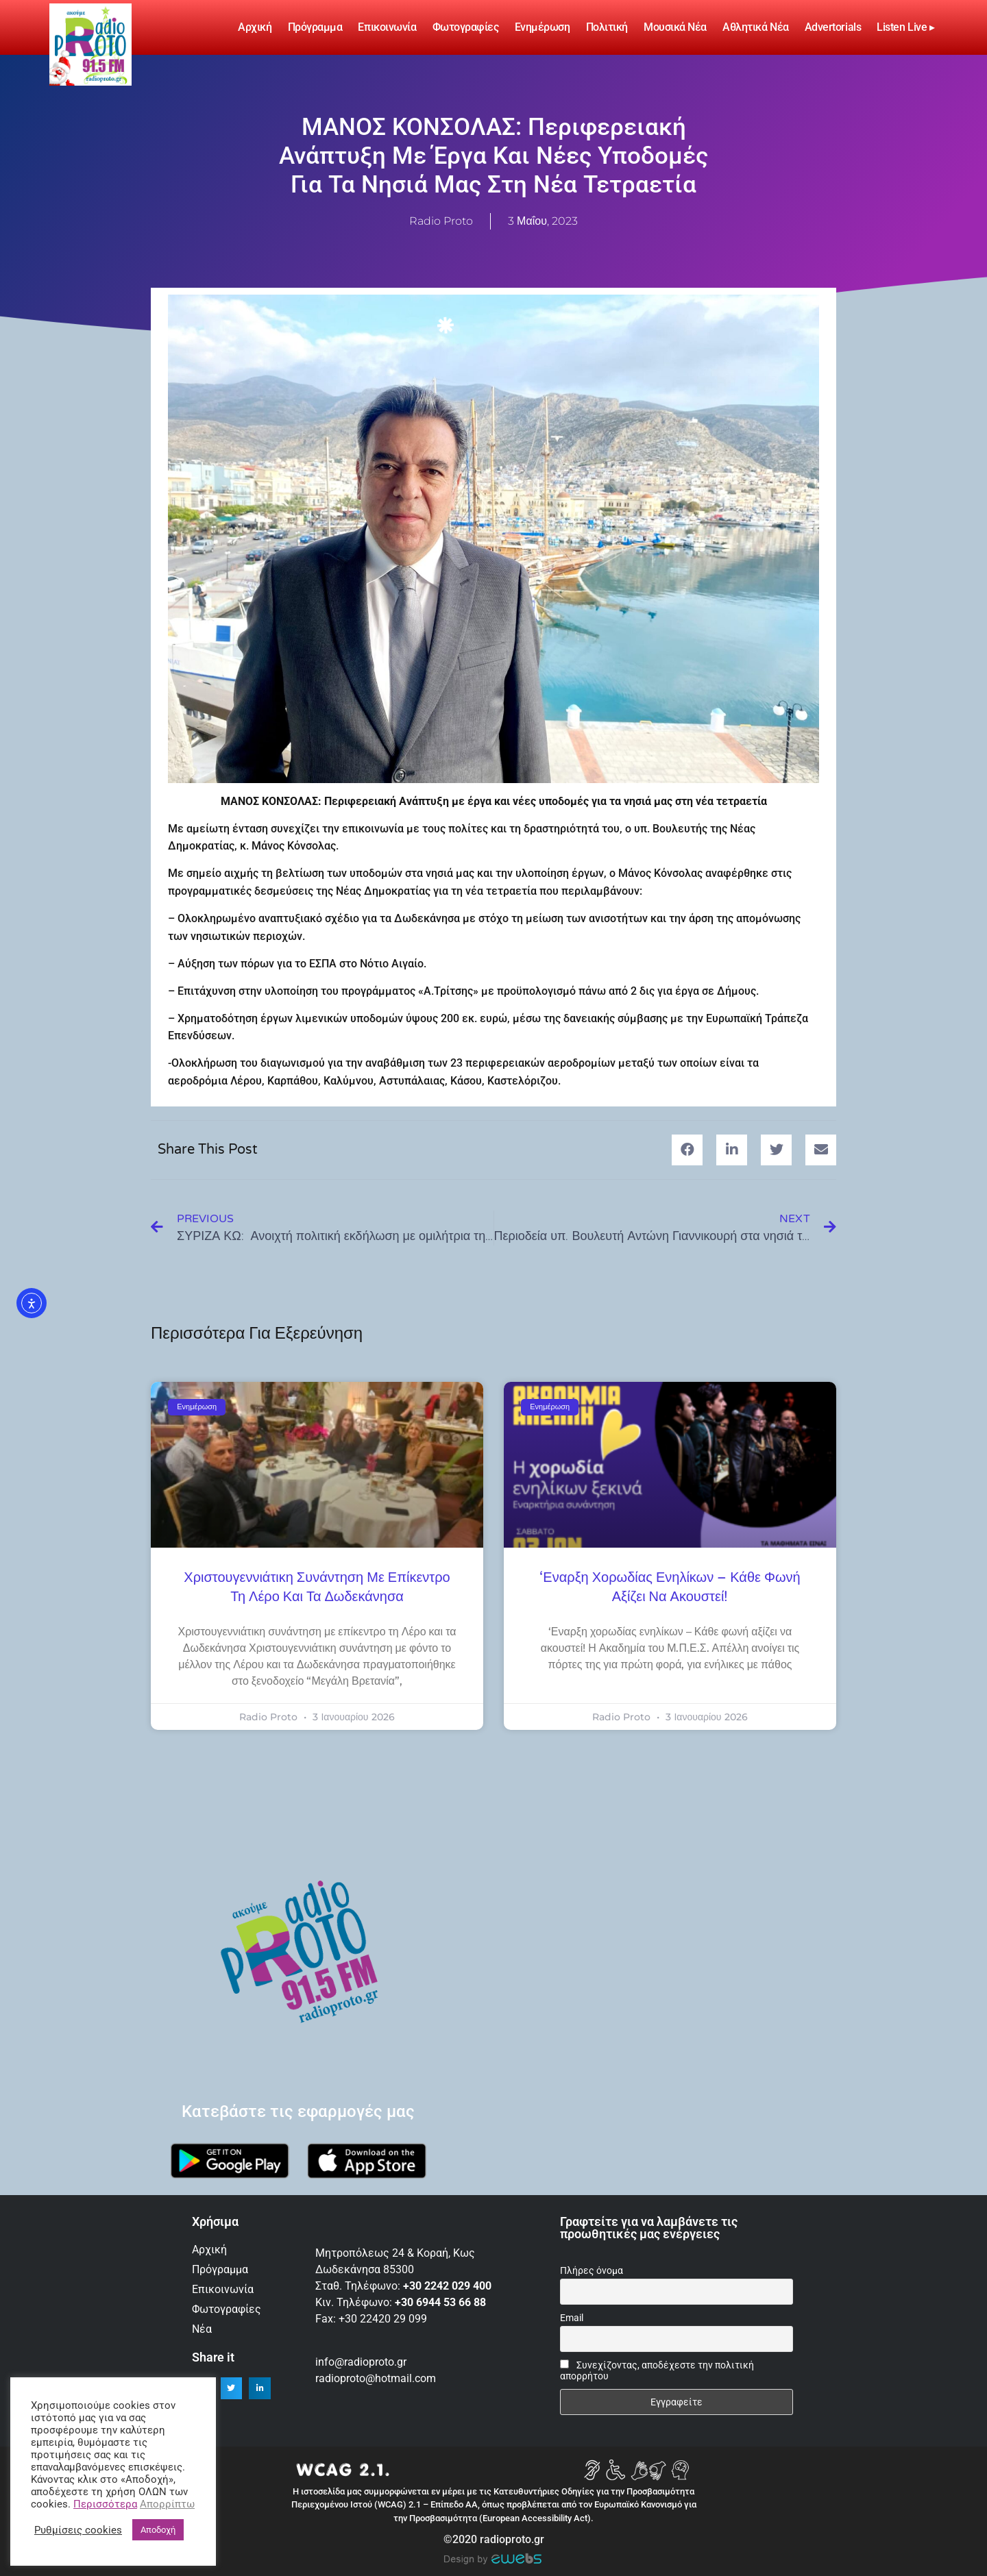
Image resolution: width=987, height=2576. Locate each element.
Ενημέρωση (542, 27)
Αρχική (254, 27)
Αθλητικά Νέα (755, 27)
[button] (687, 1150)
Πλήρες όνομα (591, 2270)
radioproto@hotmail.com (377, 2378)
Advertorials (833, 27)
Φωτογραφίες (465, 27)
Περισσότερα (105, 2504)
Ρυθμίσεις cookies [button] (78, 2530)
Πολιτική (607, 27)
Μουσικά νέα (675, 27)
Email (571, 2317)
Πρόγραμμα (315, 27)
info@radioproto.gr (360, 2361)
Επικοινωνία (387, 27)
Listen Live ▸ (905, 27)
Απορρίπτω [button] (167, 2504)
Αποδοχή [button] (158, 2530)
